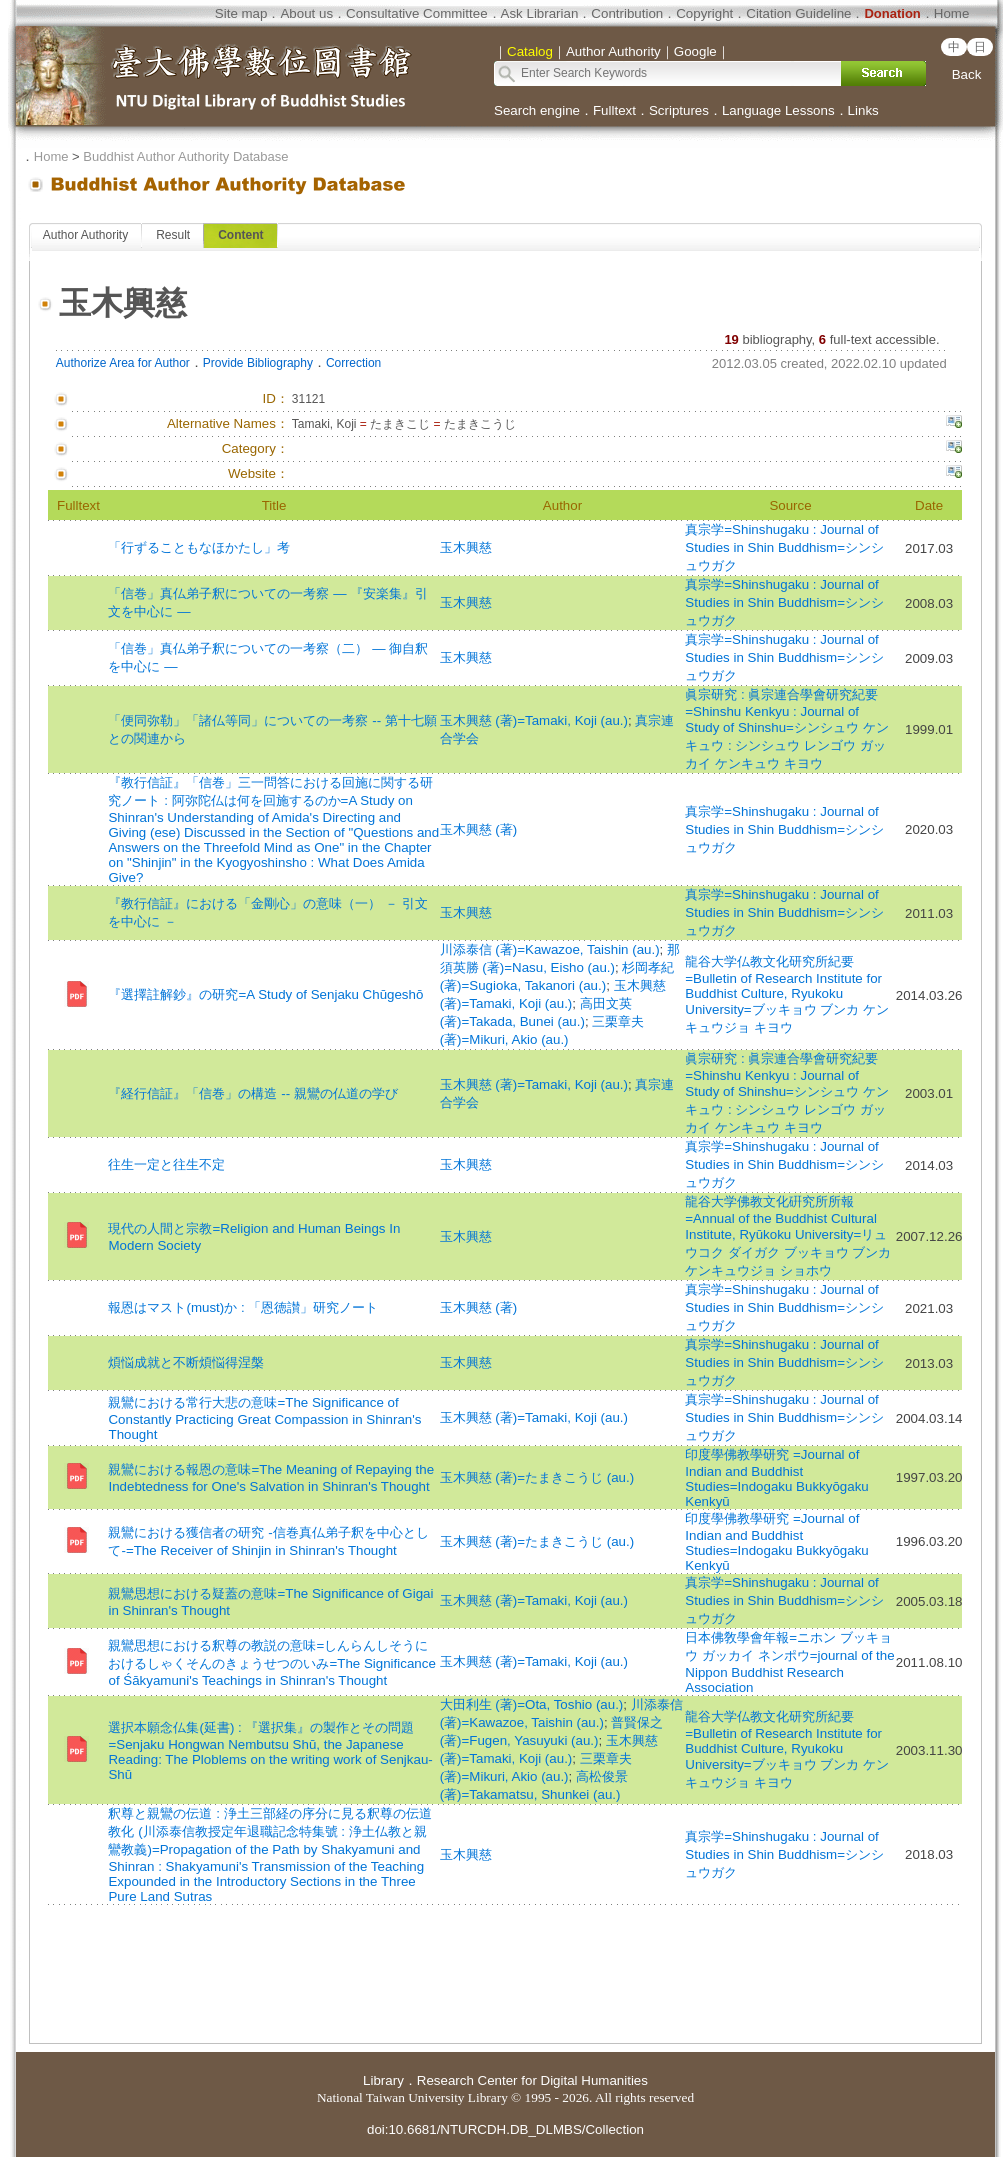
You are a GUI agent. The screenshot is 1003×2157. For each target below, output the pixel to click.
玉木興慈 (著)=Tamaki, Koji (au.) (534, 720)
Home (952, 13)
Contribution (627, 13)
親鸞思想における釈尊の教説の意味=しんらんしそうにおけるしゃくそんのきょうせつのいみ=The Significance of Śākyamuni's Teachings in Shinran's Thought (271, 1663)
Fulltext (614, 110)
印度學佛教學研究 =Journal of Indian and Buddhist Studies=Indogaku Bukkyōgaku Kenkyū (776, 1478)
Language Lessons (778, 110)
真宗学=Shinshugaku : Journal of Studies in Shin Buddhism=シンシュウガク (784, 547)
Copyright (704, 13)
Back (967, 74)
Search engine (537, 110)
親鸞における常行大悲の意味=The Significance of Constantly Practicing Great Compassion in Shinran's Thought (264, 1418)
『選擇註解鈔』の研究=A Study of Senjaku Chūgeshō (265, 994)
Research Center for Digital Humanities (532, 2080)
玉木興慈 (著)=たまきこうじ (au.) (537, 1477)
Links (863, 110)
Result (173, 235)
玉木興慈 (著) (479, 829)
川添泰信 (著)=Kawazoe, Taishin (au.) (550, 949)
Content (240, 235)
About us (306, 13)
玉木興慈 (466, 547)
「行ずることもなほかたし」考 (199, 547)
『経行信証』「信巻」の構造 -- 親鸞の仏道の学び (252, 1093)
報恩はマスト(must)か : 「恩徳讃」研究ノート (243, 1307)
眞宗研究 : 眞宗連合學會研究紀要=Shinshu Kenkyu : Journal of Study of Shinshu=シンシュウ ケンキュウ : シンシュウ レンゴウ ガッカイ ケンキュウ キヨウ (786, 729)
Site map (241, 13)
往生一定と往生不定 (166, 1164)
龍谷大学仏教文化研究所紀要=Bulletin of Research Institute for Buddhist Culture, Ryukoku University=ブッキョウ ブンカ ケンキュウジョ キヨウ (787, 994)
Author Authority (85, 235)
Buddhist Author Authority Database (185, 156)
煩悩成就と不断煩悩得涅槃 (186, 1362)
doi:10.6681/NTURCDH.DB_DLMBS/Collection (505, 2129)
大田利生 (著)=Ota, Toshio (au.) (532, 1704)
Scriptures (679, 110)
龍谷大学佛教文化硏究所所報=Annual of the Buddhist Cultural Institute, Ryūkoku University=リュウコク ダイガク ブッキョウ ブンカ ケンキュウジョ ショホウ (788, 1236)
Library (383, 2080)
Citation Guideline (798, 13)
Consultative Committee (416, 13)
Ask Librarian (540, 13)
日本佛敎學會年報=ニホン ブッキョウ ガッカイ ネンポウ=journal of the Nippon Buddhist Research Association (789, 1662)
